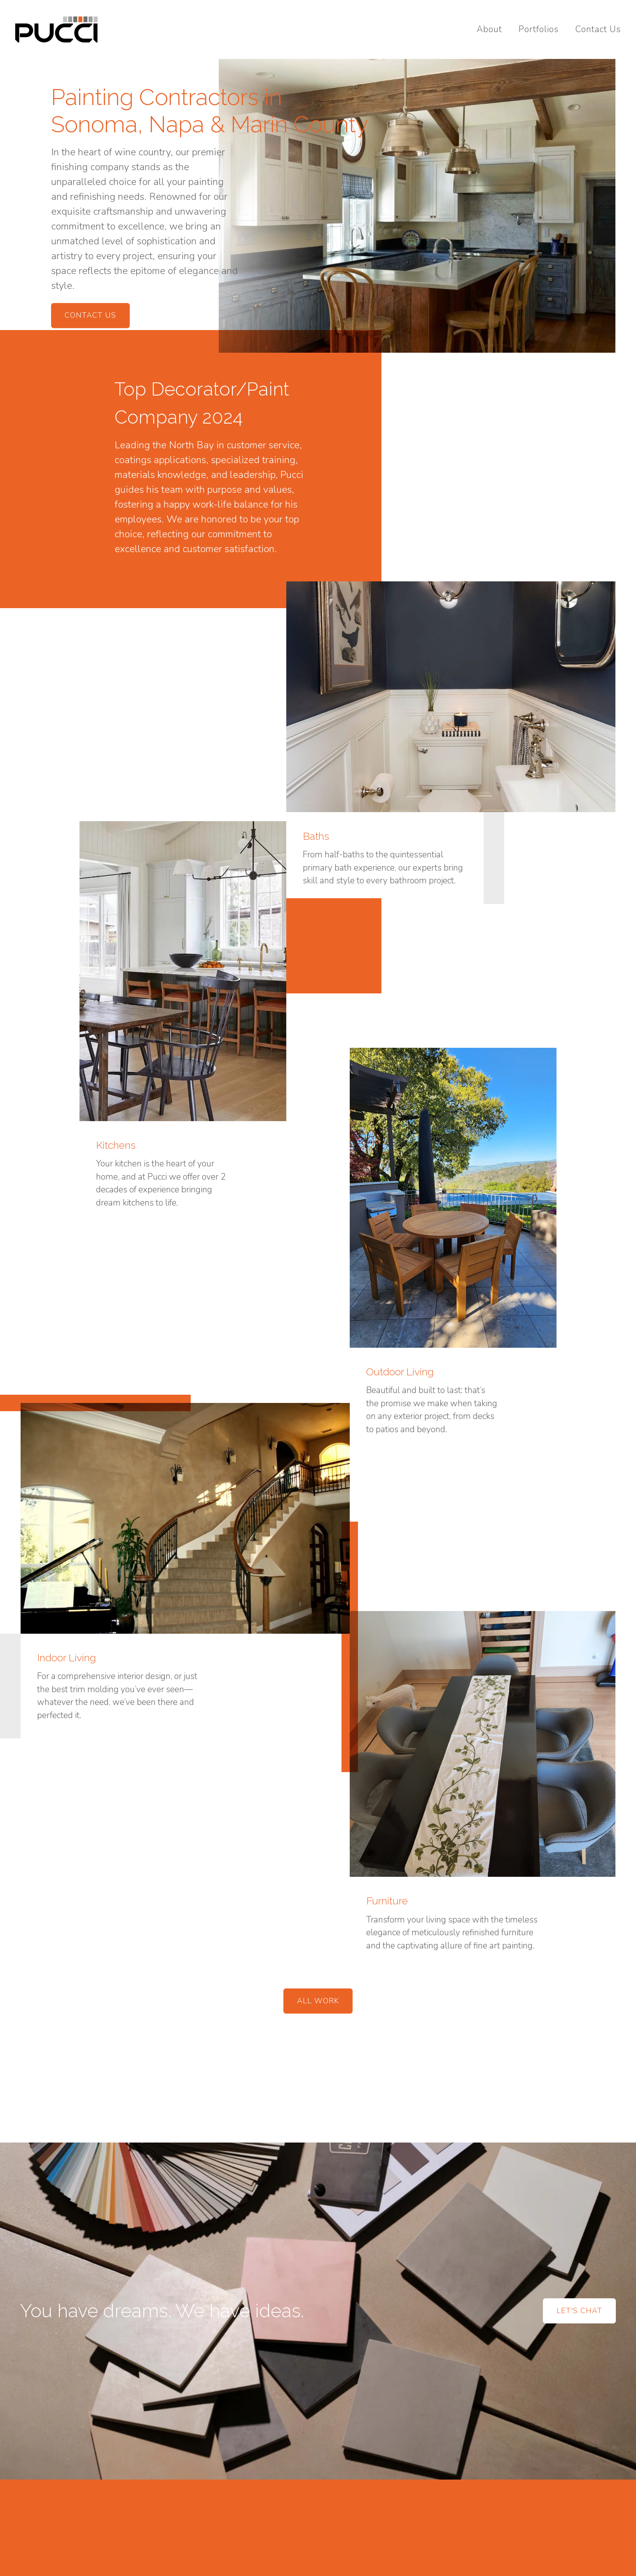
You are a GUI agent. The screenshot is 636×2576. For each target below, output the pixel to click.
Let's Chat (579, 2311)
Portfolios (539, 29)
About (489, 29)
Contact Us (598, 29)
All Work (318, 2001)
